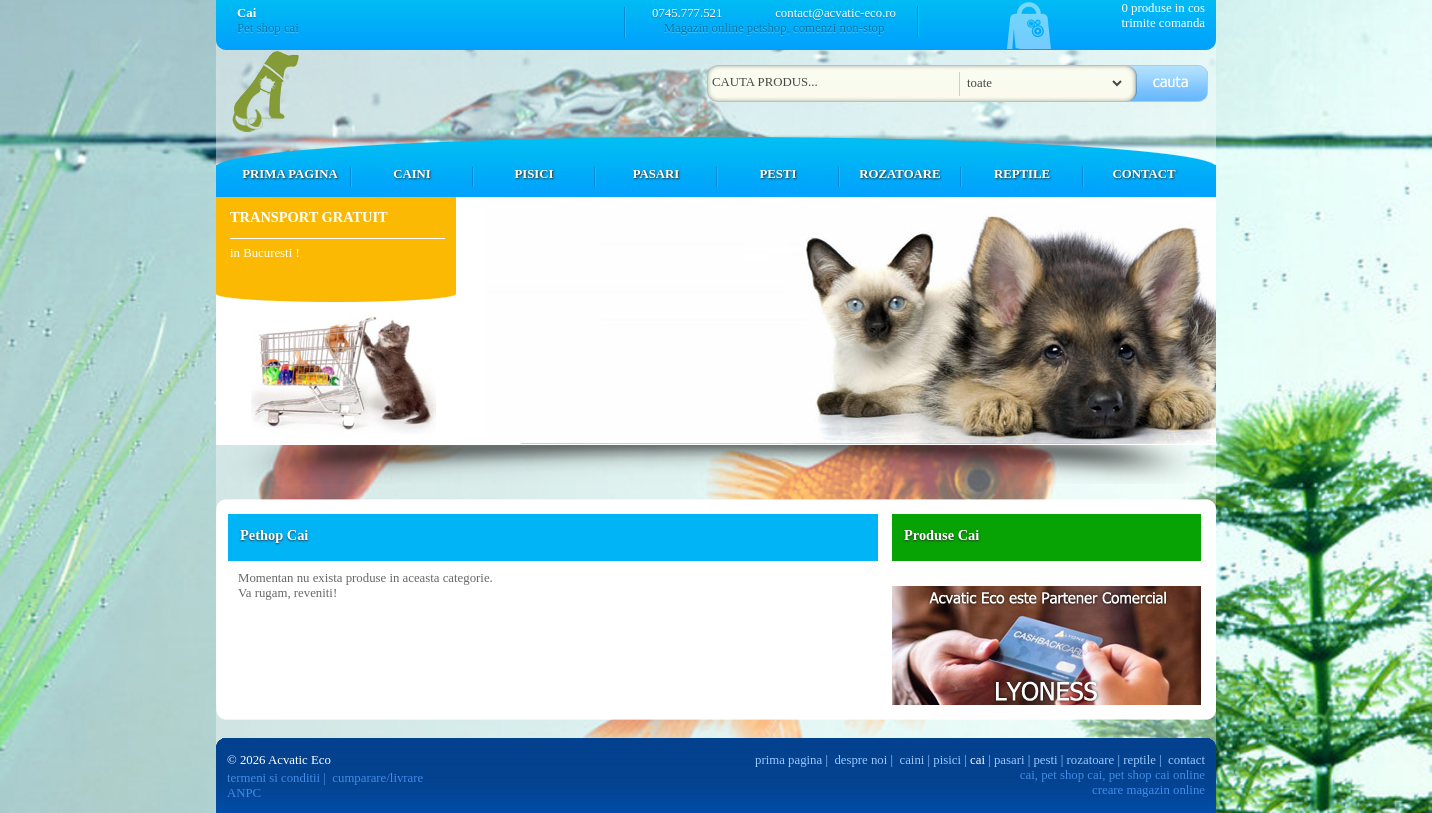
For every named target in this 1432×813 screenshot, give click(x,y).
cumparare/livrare (377, 778)
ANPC (244, 793)
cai (977, 760)
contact (1186, 760)
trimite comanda (1163, 23)
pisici (947, 760)
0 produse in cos (1163, 8)
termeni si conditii (273, 778)
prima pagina (788, 760)
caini (912, 760)
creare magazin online (1148, 790)
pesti (1045, 760)
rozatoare (1091, 760)
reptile (1139, 760)
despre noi (860, 760)
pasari (1009, 760)
